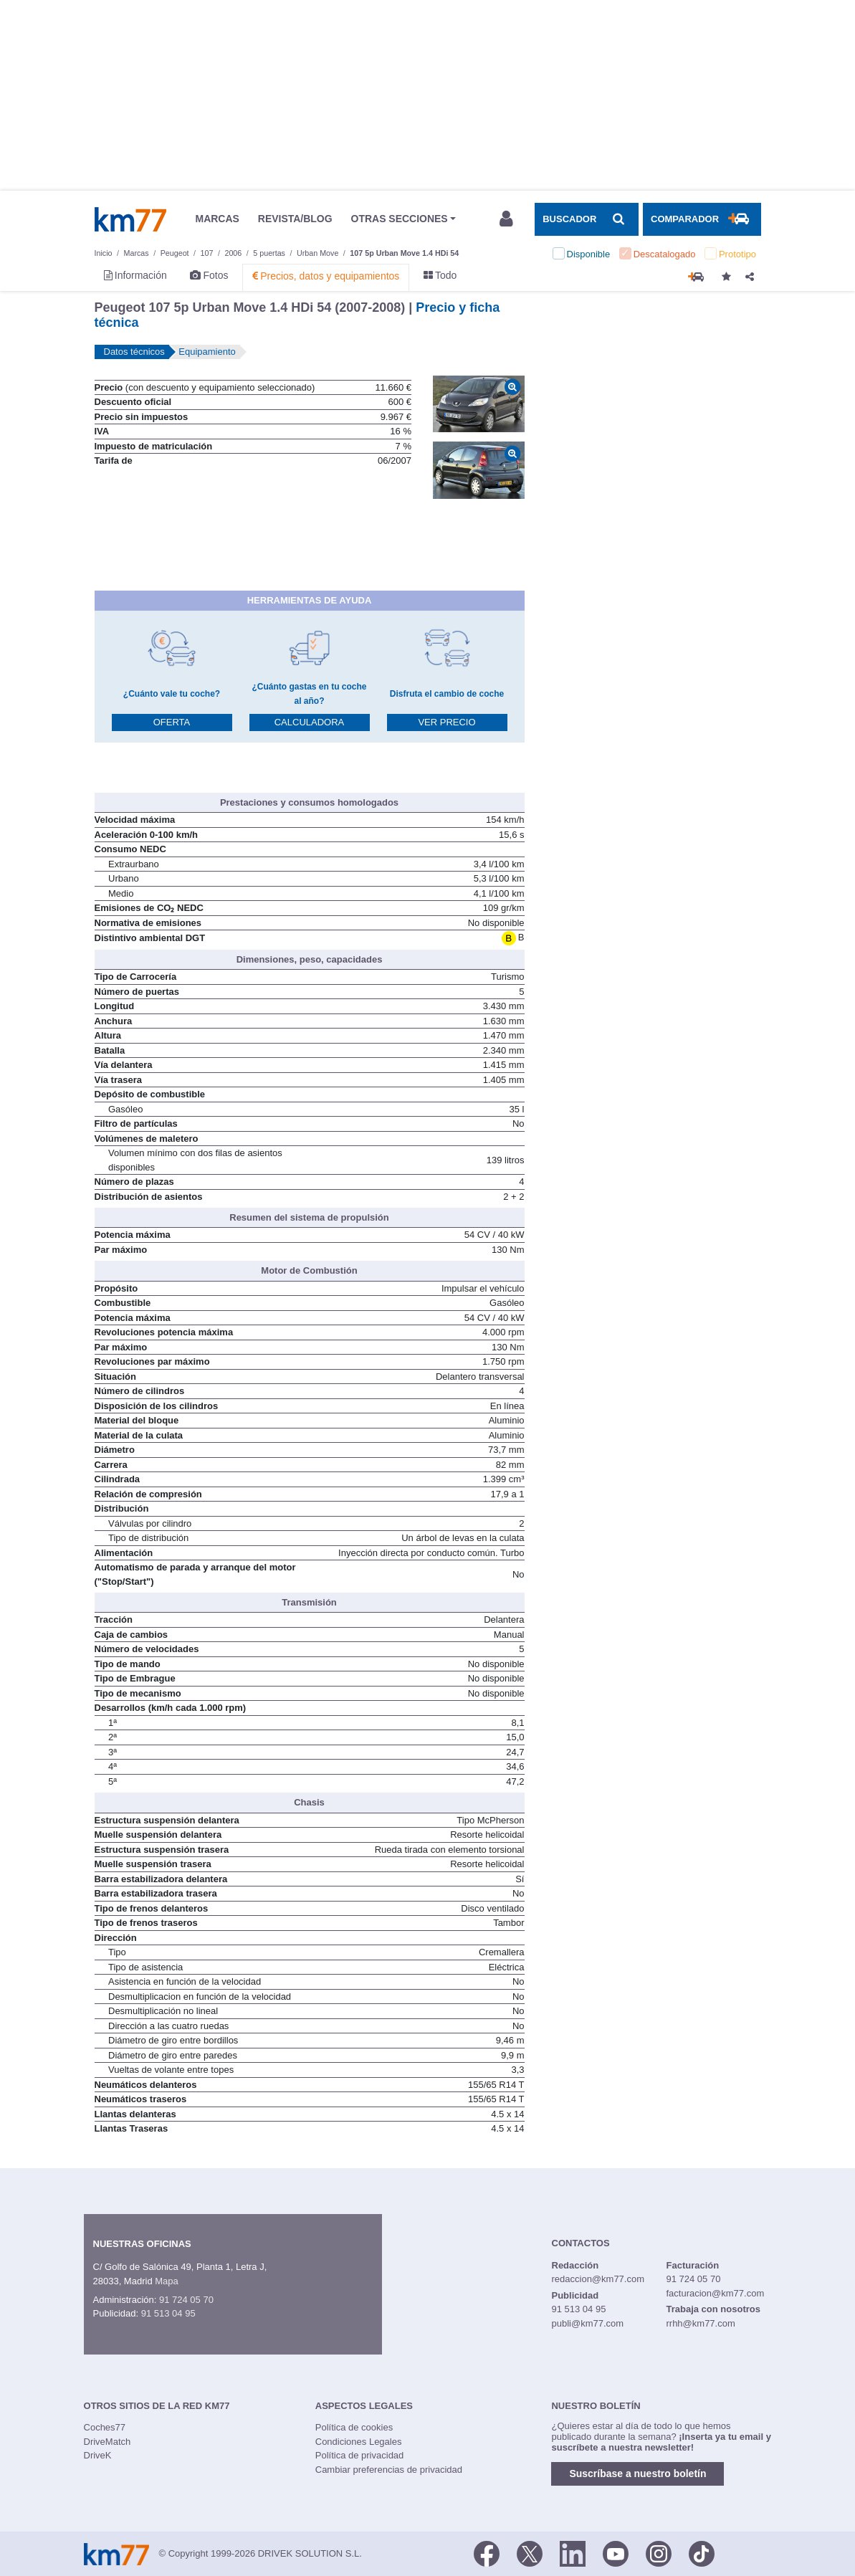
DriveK (98, 2455)
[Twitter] (530, 2552)
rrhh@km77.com (700, 2323)
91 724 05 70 (186, 2299)
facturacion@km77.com (715, 2293)
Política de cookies (354, 2427)
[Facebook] (487, 2552)
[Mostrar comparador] (701, 219)
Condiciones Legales (358, 2441)
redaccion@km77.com (598, 2279)
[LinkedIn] (573, 2552)
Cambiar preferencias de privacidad (388, 2469)
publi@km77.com (588, 2323)
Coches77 (105, 2427)
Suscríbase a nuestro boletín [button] (637, 2473)
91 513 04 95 (168, 2313)
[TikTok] (702, 2552)
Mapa (166, 2281)
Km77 (130, 219)
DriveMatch (107, 2441)
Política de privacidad (359, 2455)
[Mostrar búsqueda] (586, 219)
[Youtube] (616, 2552)
